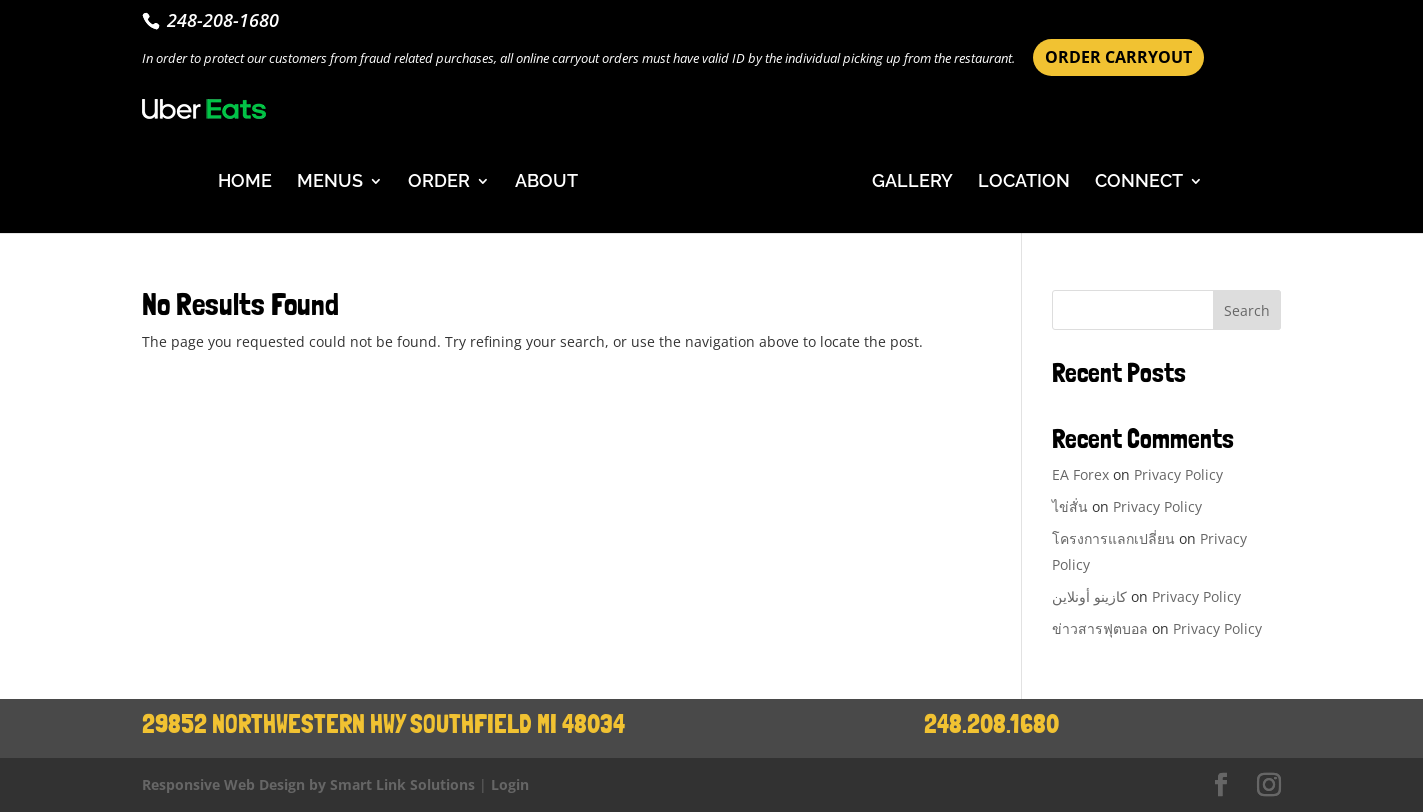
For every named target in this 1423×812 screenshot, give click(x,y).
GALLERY (912, 182)
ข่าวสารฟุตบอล (1100, 628)
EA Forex (1080, 474)
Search (1247, 310)
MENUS (330, 182)
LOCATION (1024, 182)
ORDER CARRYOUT (1118, 57)
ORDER (439, 182)
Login (510, 784)
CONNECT (1139, 182)
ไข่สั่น (1070, 506)
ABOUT (546, 182)
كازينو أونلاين (1089, 596)
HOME (245, 182)
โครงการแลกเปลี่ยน (1113, 538)
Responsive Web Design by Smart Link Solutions (308, 784)
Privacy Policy (1178, 474)
